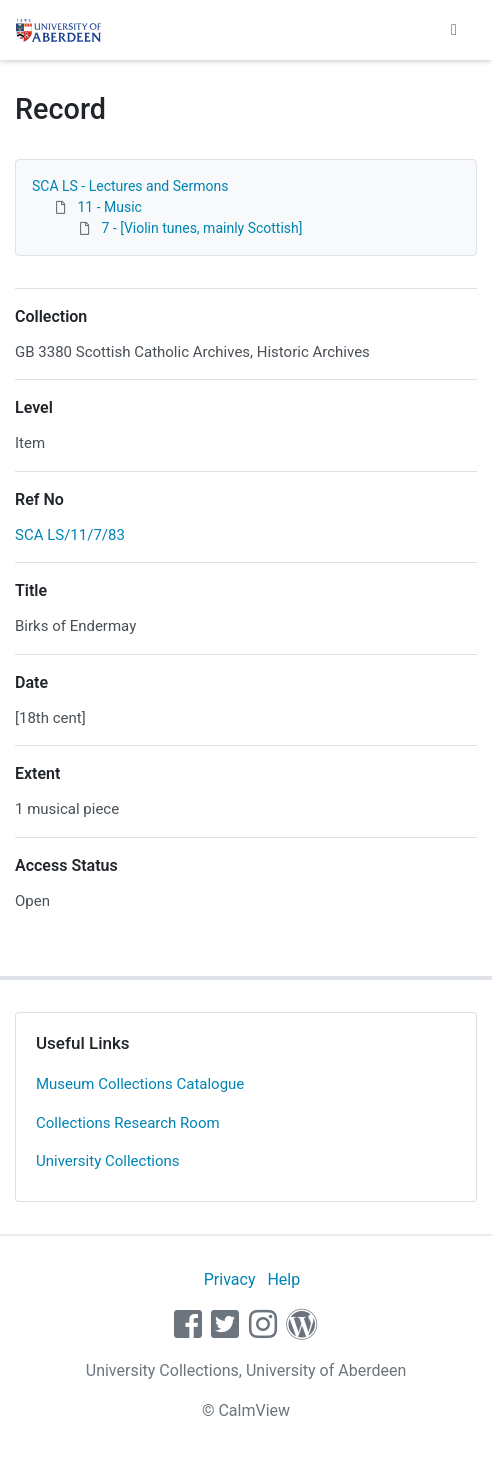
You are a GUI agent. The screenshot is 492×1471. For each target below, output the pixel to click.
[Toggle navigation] (454, 30)
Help (283, 1279)
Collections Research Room (128, 1123)
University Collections (108, 1161)
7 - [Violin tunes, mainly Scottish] (201, 228)
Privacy (230, 1279)
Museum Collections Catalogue (140, 1084)
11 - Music (109, 207)
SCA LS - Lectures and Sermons (130, 186)
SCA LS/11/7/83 (70, 535)
